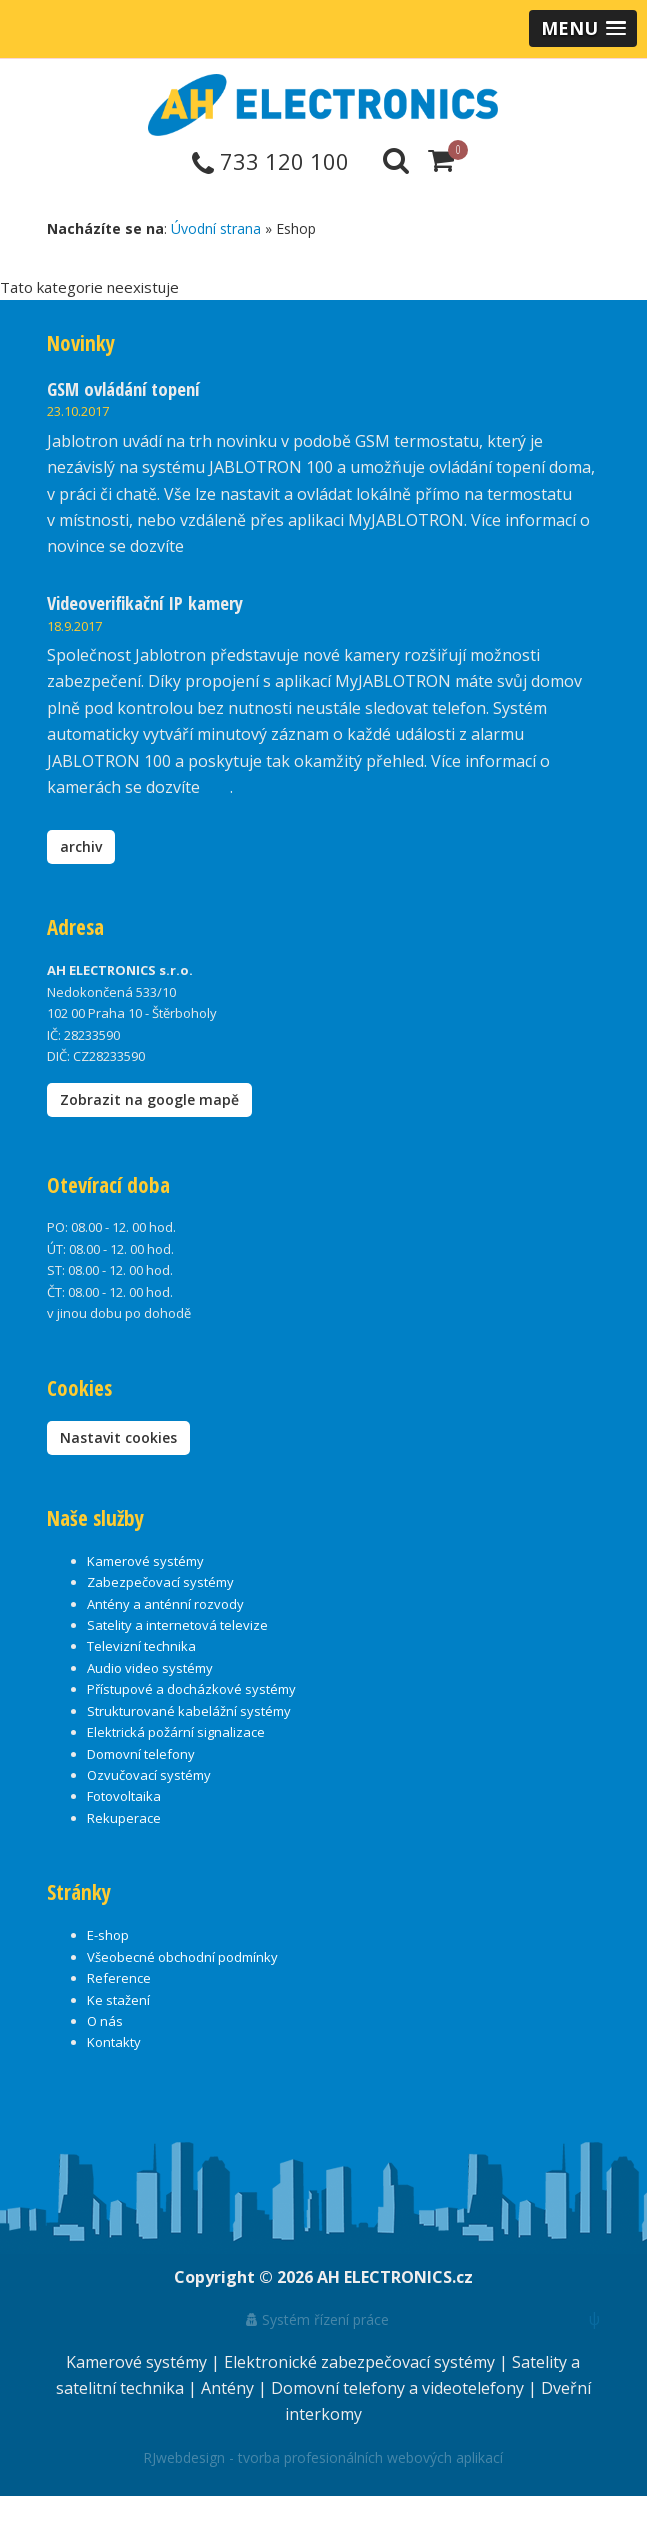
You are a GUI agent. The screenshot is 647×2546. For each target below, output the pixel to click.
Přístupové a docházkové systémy (191, 1689)
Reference (119, 1978)
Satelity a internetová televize (177, 1625)
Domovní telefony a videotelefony (399, 2388)
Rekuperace (124, 1818)
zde (217, 787)
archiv (81, 846)
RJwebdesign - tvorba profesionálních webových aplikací (323, 2457)
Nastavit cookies (118, 1437)
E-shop (108, 1935)
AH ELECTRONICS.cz (395, 2277)
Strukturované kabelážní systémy (189, 1711)
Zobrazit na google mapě (149, 1099)
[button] (583, 28)
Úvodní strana (216, 228)
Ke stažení (118, 2000)
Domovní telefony (141, 1754)
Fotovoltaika (124, 1796)
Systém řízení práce (317, 2319)
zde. (202, 546)
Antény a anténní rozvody (165, 1604)
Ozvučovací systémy (149, 1775)
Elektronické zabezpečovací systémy (361, 2362)
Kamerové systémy (145, 1561)
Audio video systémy (150, 1668)
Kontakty (114, 2042)
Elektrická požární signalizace (176, 1732)
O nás (105, 2021)
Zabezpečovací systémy (160, 1582)
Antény (229, 2388)
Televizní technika (141, 1646)
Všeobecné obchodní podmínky (182, 1957)
